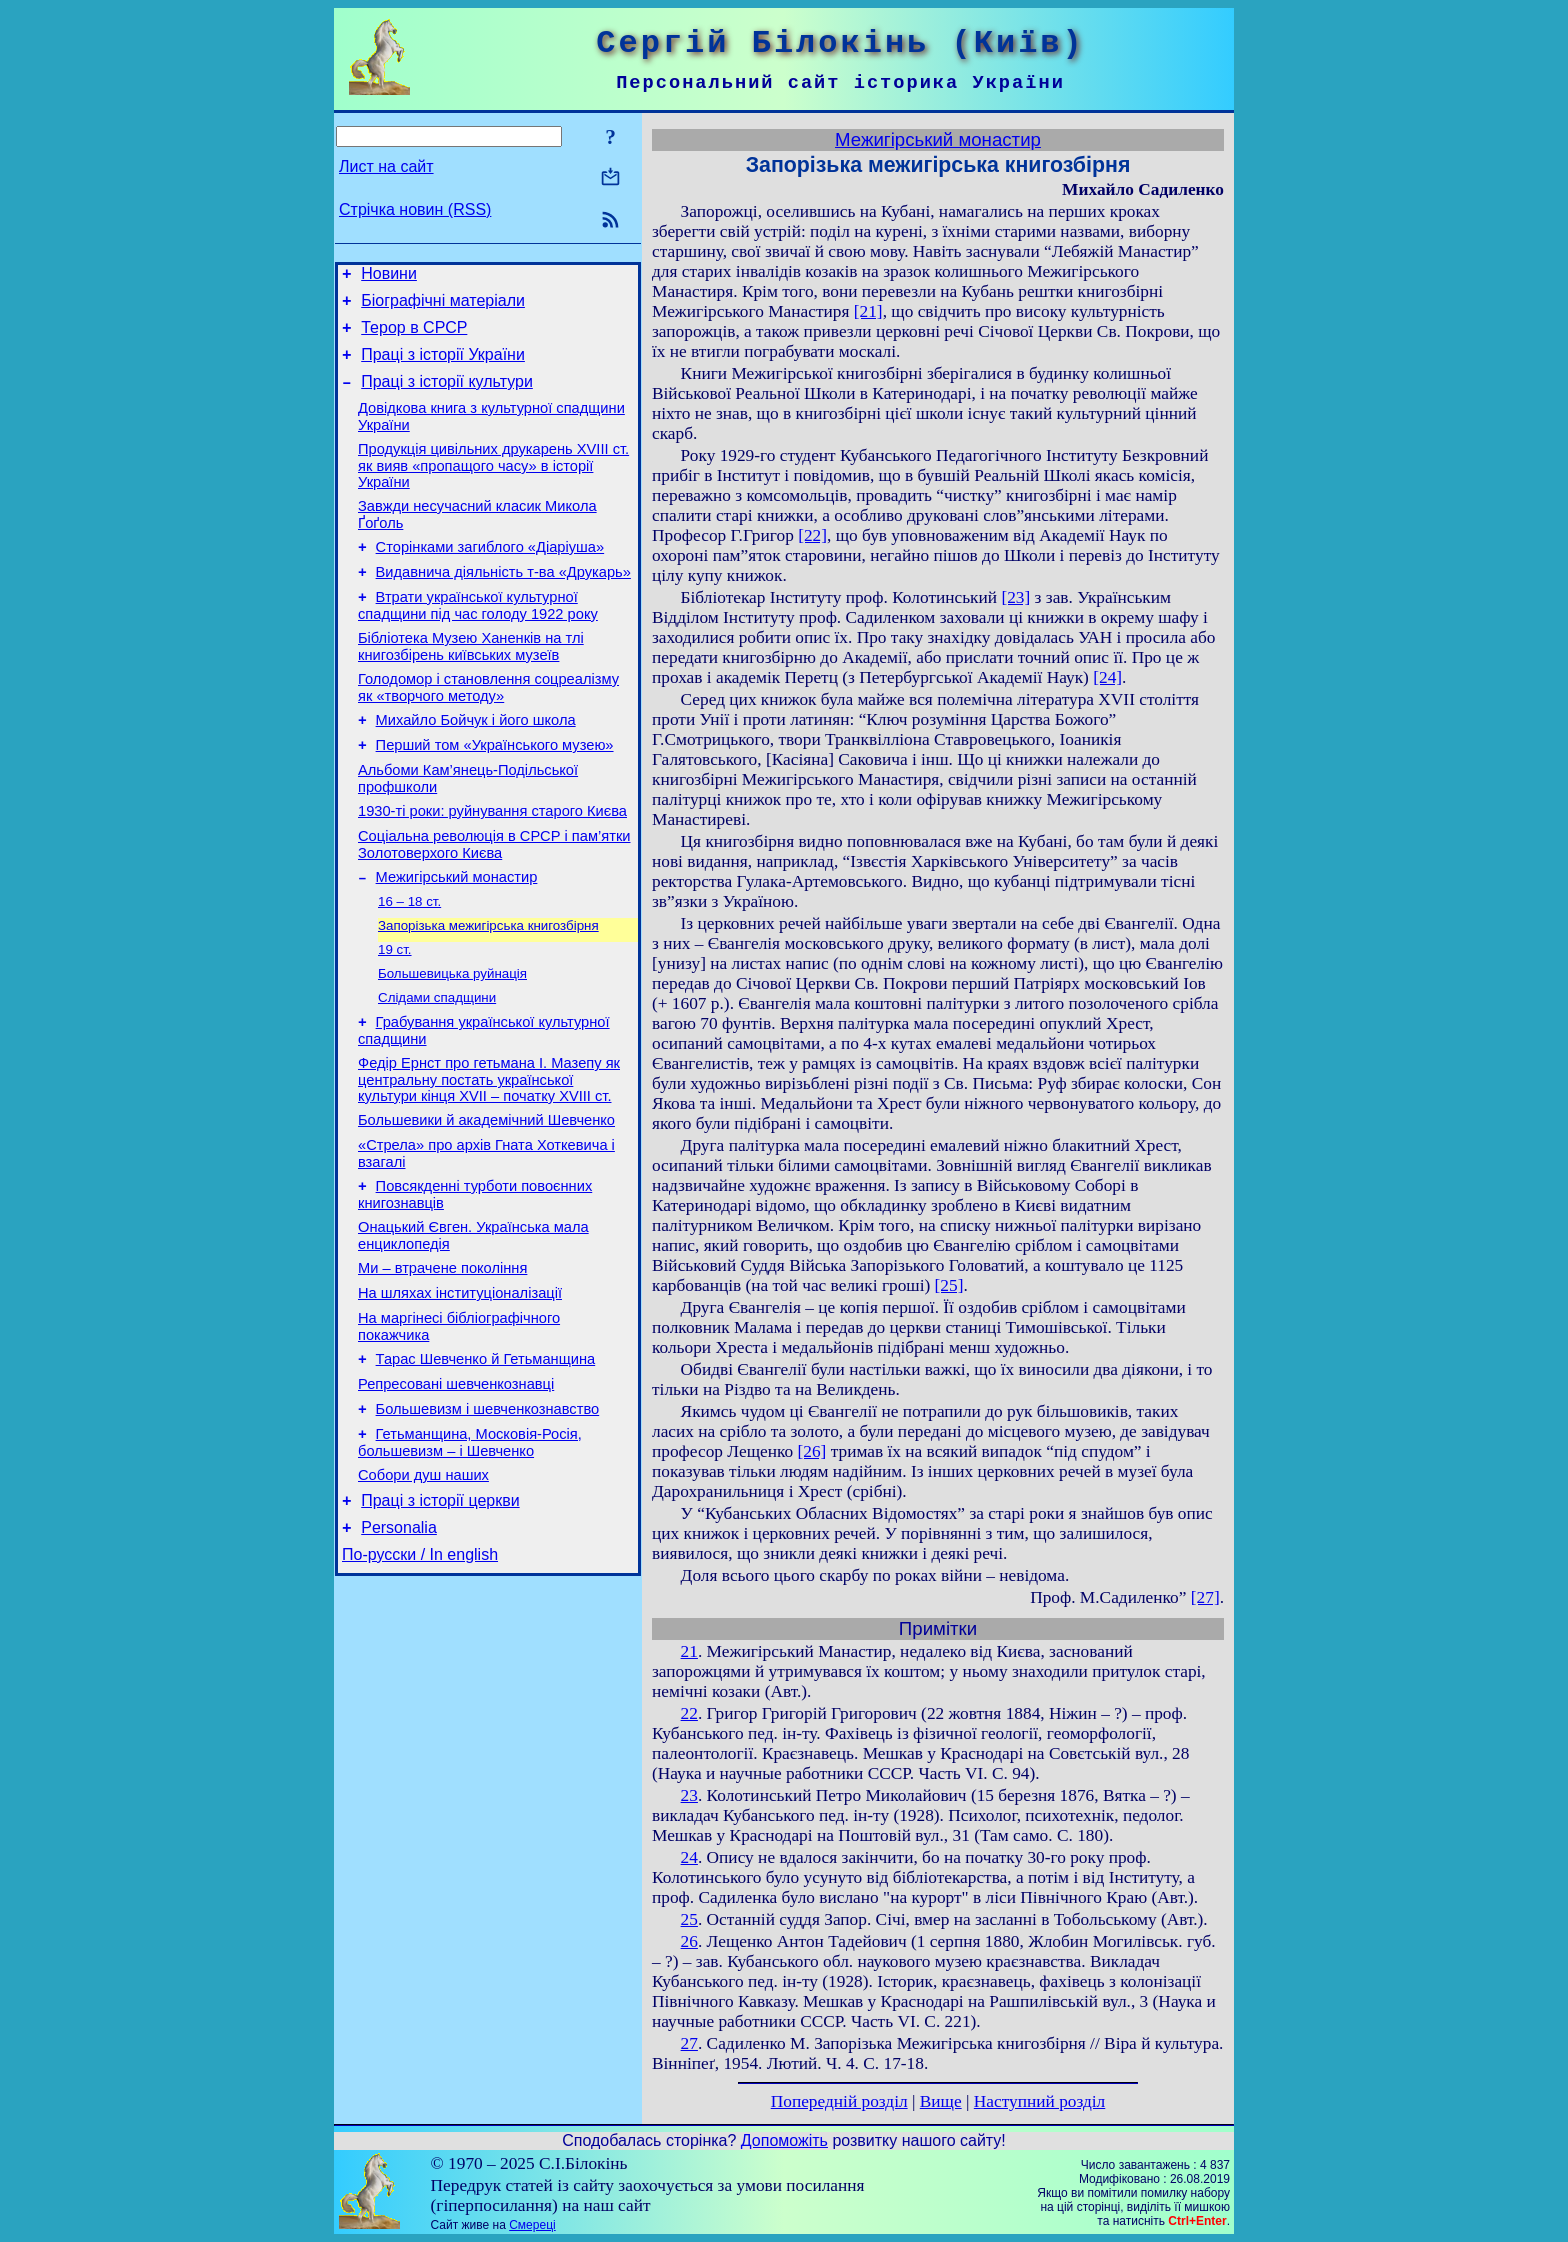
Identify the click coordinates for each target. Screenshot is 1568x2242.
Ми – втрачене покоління (442, 1356)
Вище (941, 2101)
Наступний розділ (1039, 2101)
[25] (949, 1285)
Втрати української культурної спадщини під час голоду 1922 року (478, 638)
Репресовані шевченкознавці (456, 1484)
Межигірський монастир (457, 934)
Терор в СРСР (414, 336)
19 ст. (395, 1012)
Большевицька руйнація (452, 1038)
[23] (1015, 597)
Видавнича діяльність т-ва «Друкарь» (503, 602)
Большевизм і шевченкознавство (488, 1512)
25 (689, 1919)
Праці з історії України (443, 366)
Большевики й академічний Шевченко (486, 1196)
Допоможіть (784, 2140)
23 (689, 1795)
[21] (868, 311)
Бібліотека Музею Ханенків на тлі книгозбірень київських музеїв (471, 682)
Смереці (532, 2225)
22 (689, 1713)
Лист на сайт (386, 166)
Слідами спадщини (437, 1064)
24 (689, 1857)
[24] (1107, 677)
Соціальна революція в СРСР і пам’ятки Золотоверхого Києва (494, 898)
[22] (812, 535)
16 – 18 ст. (409, 960)
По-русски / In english (420, 1672)
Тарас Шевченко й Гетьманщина (486, 1456)
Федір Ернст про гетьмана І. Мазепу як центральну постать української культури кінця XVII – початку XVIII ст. (489, 1152)
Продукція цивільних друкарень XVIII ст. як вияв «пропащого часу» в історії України (493, 486)
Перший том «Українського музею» (495, 790)
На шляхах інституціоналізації (460, 1384)
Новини (389, 276)
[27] (1205, 1597)
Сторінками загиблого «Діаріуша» (490, 574)
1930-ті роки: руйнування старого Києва (492, 862)
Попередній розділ (839, 2101)
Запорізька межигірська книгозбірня (488, 986)
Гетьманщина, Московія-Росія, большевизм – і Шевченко (470, 1548)
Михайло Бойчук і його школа (476, 762)
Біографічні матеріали (443, 306)
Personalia (399, 1642)
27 (689, 2043)
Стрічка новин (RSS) (415, 209)
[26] (811, 1451)
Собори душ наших (423, 1584)
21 (689, 1651)
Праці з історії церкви (440, 1612)
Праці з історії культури (447, 396)
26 (689, 1941)
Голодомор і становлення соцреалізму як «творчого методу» (488, 726)
